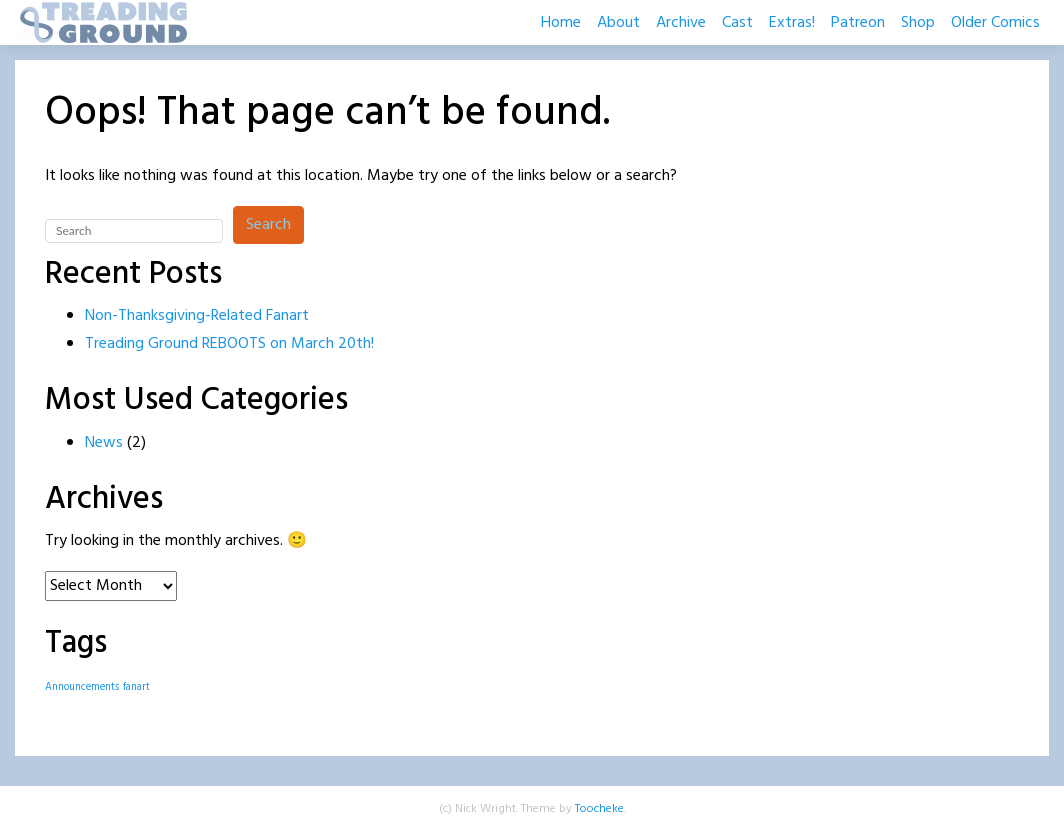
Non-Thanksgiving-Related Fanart (197, 316)
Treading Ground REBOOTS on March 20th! (229, 344)
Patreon (858, 23)
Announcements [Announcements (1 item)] (82, 687)
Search (268, 225)
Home (561, 23)
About (618, 23)
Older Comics (995, 23)
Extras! (792, 23)
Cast (737, 23)
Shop (918, 23)
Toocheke (599, 809)
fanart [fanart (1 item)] (136, 687)
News (104, 443)
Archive (681, 23)
